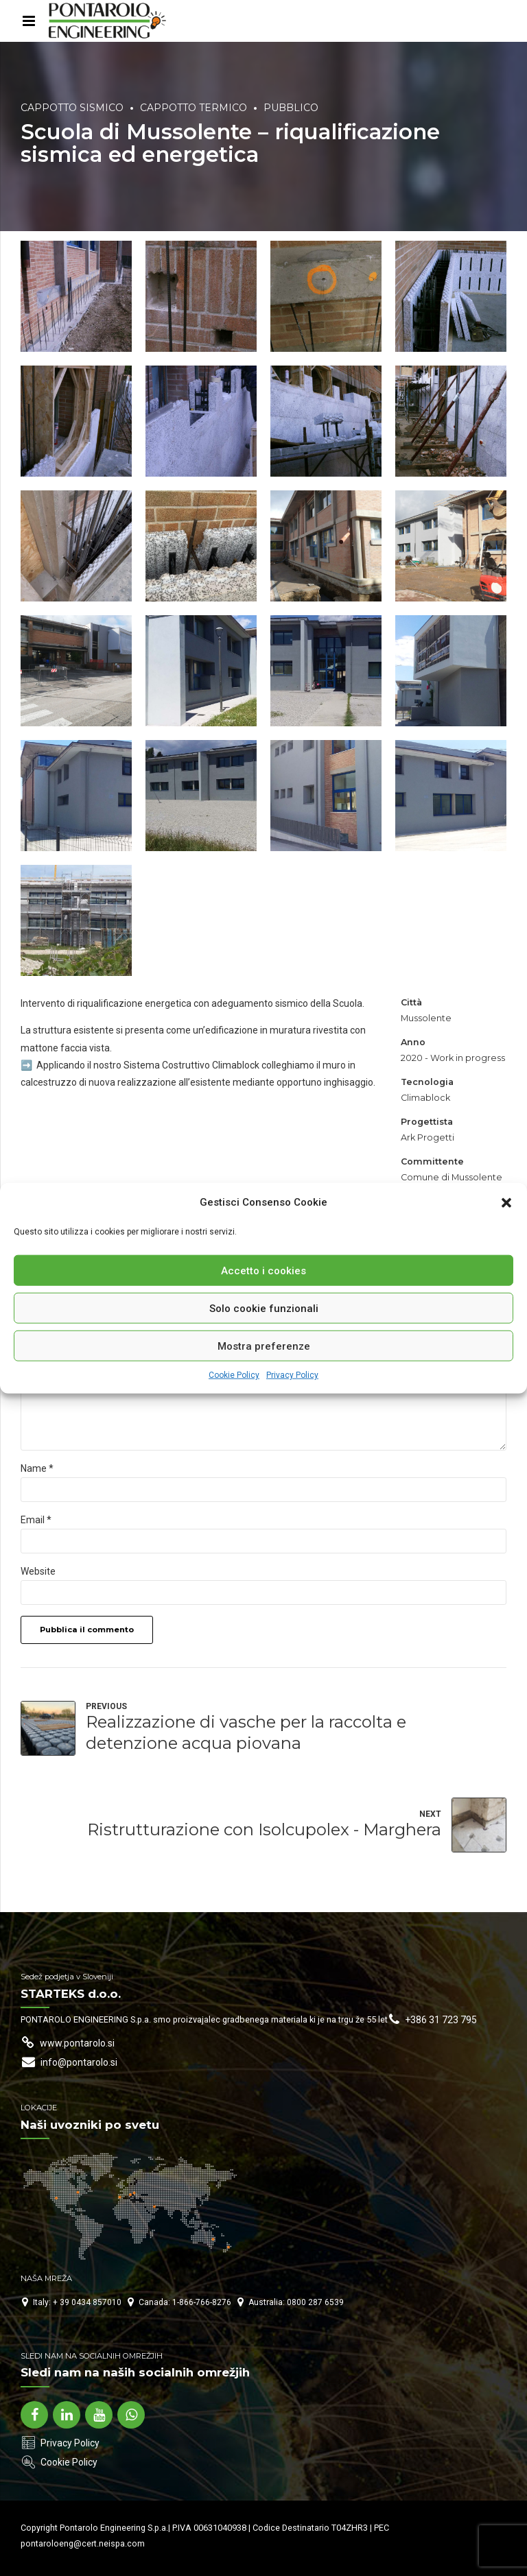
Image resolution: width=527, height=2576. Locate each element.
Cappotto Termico (193, 108)
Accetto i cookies (263, 1270)
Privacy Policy (292, 1375)
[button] (506, 1202)
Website (38, 1571)
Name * (37, 1468)
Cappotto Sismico (72, 108)
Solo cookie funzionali (263, 1308)
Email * (36, 1519)
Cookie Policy (234, 1375)
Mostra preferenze (264, 1345)
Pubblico (291, 108)
